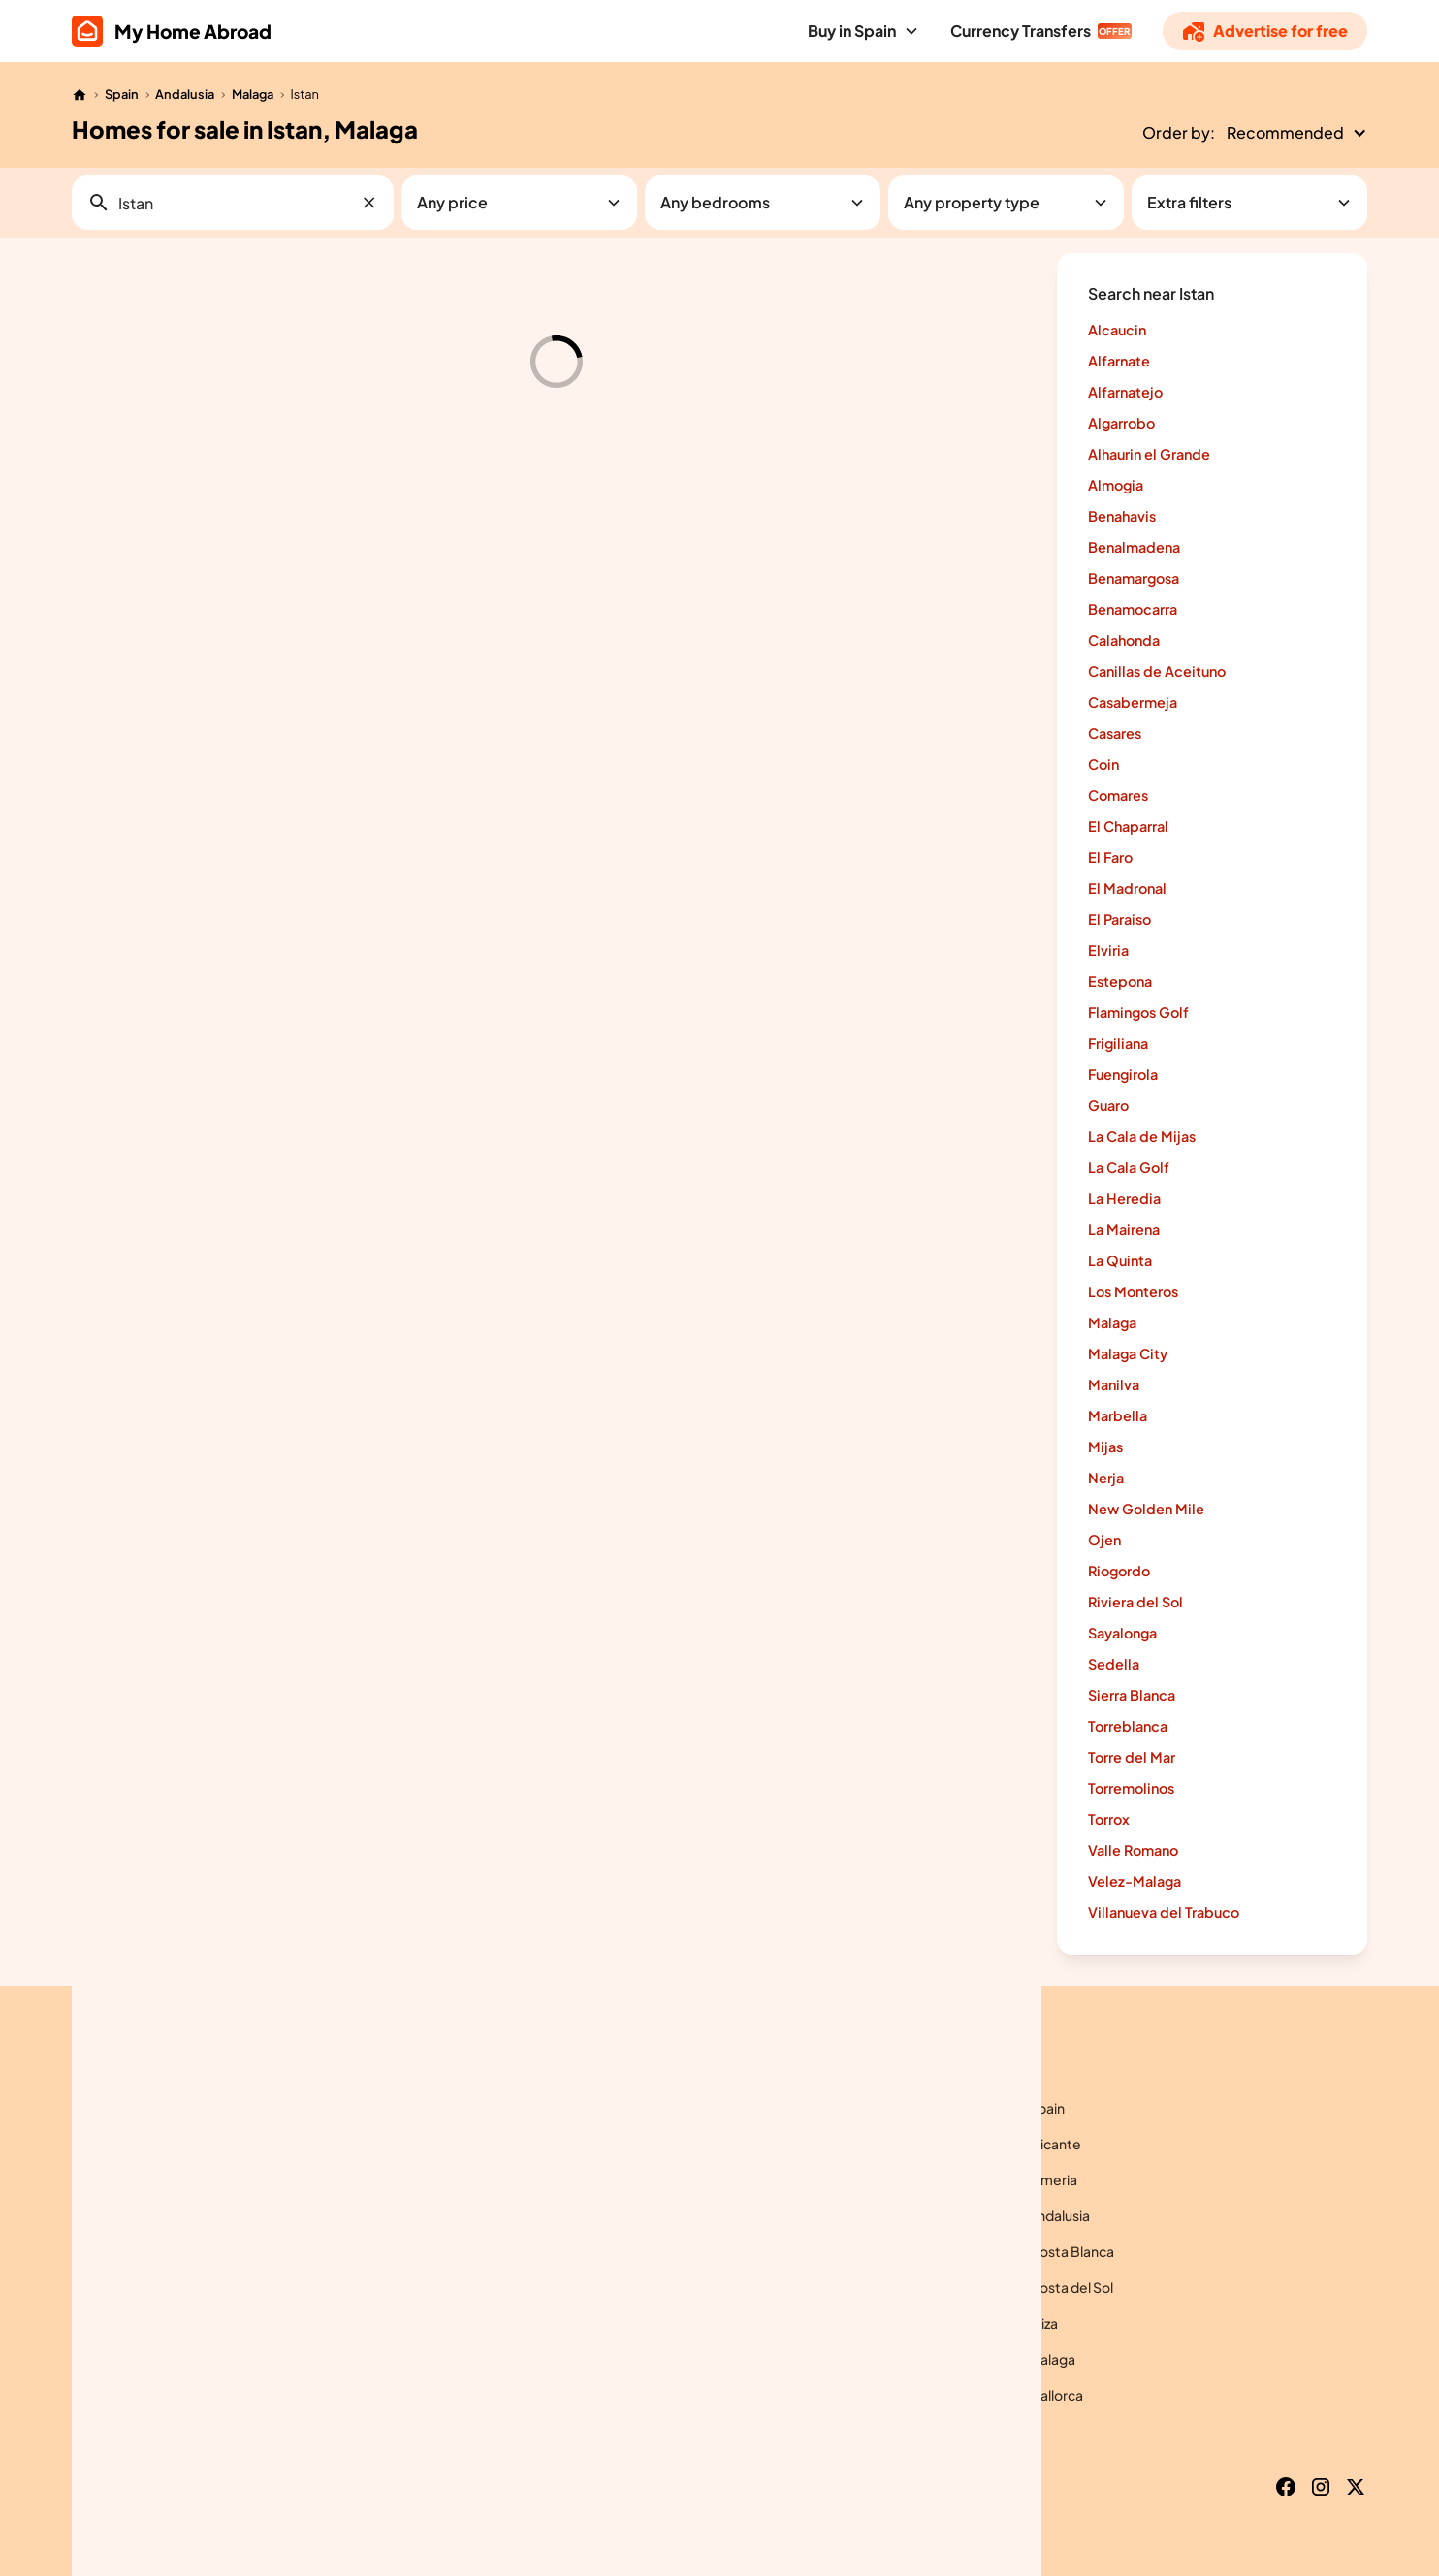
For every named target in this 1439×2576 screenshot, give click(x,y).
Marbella (1117, 1415)
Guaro (1108, 1105)
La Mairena (1124, 1229)
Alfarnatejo (1125, 391)
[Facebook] (1285, 2486)
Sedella (1113, 1663)
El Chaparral (1128, 826)
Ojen (1104, 1539)
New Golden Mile (1146, 1508)
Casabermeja (1132, 702)
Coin (1103, 764)
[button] (863, 31)
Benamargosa (1133, 578)
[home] (172, 31)
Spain (122, 94)
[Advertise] (1265, 31)
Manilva (1113, 1384)
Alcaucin (1117, 329)
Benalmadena (1134, 547)
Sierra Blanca (1131, 1694)
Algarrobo (1121, 422)
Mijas (1105, 1446)
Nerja (1106, 1477)
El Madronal (1127, 888)
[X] (1355, 2486)
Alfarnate (1119, 360)
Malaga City (1127, 1353)
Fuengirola (1123, 1074)
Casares (1114, 733)
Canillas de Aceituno (1157, 671)
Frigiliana (1118, 1043)
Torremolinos (1131, 1788)
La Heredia (1124, 1198)
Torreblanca (1127, 1725)
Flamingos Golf (1138, 1012)
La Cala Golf (1128, 1167)
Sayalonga (1122, 1632)
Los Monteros (1133, 1291)
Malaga (252, 94)
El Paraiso (1119, 919)
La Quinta (1120, 1260)
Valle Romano (1133, 1850)
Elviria (1108, 950)
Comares (1118, 795)
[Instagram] (1320, 2486)
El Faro (1110, 857)
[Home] (79, 95)
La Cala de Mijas (1142, 1136)
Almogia (1115, 484)
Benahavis (1122, 516)
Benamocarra (1132, 609)
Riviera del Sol (1135, 1601)
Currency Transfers (1020, 30)
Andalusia (184, 94)
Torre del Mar (1131, 1756)
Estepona (1120, 981)
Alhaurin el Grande (1149, 453)
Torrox (1109, 1819)
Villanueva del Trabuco (1163, 1912)
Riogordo (1119, 1570)
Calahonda (1124, 640)
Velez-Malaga (1134, 1881)
